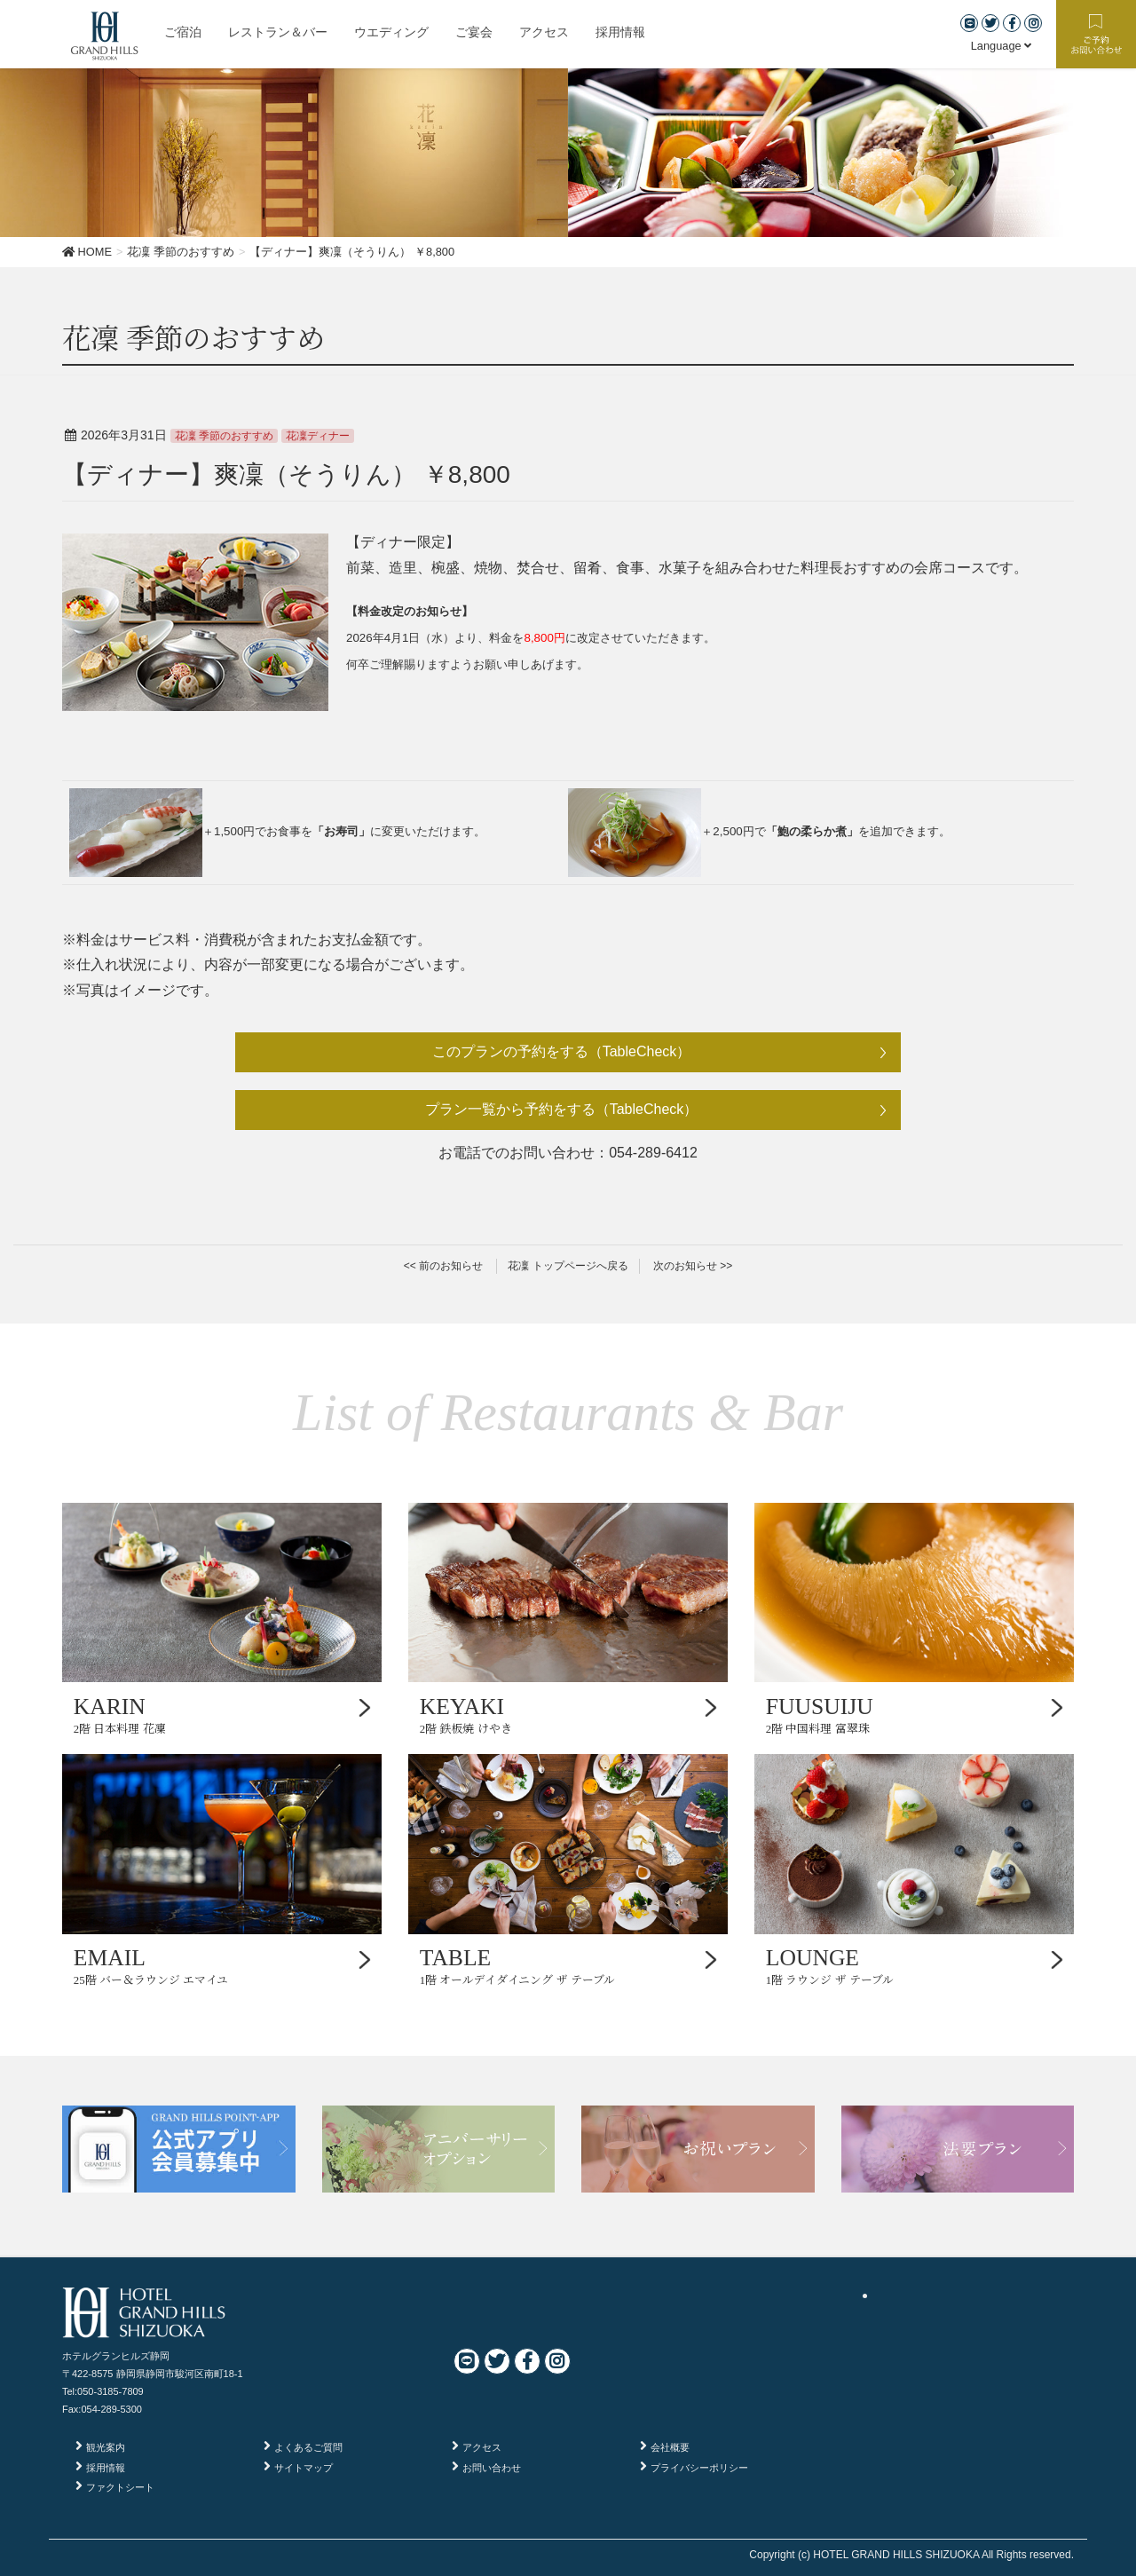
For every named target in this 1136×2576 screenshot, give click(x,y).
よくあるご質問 (308, 2447)
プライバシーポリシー (699, 2467)
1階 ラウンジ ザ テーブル (914, 1966)
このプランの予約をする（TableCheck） (561, 1051)
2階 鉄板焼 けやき (568, 1714)
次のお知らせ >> (692, 1266)
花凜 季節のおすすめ (224, 436)
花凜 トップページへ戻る (567, 1266)
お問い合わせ (491, 2467)
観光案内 (105, 2447)
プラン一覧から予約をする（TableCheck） (561, 1109)
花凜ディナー (318, 436)
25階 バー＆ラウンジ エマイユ (222, 1966)
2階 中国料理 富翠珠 (914, 1714)
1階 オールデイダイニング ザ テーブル (568, 1966)
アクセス (481, 2447)
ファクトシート (120, 2487)
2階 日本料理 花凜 (222, 1714)
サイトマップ (303, 2467)
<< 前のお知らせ (443, 1266)
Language (1001, 45)
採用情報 (105, 2467)
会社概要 (670, 2447)
